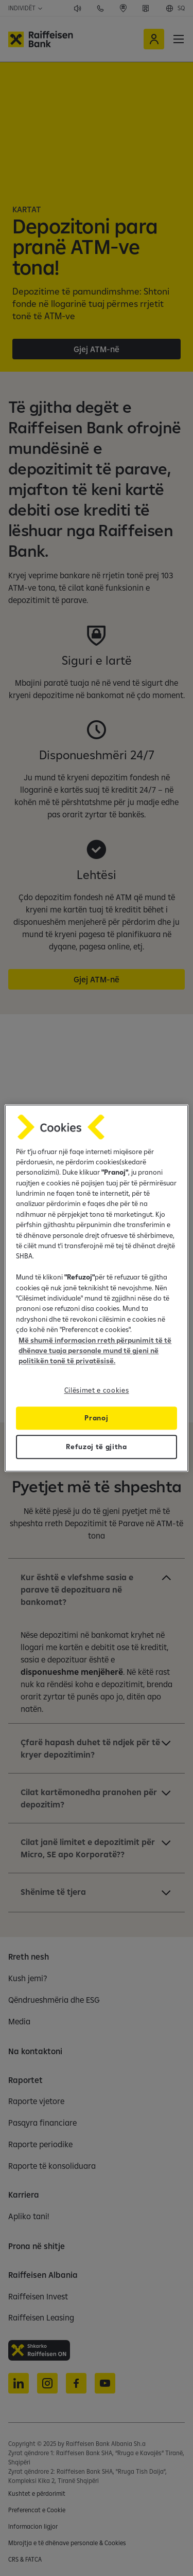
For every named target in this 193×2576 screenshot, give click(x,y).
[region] (96, 1288)
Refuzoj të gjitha (96, 1446)
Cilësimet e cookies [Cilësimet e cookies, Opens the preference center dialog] (96, 1390)
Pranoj (96, 1417)
